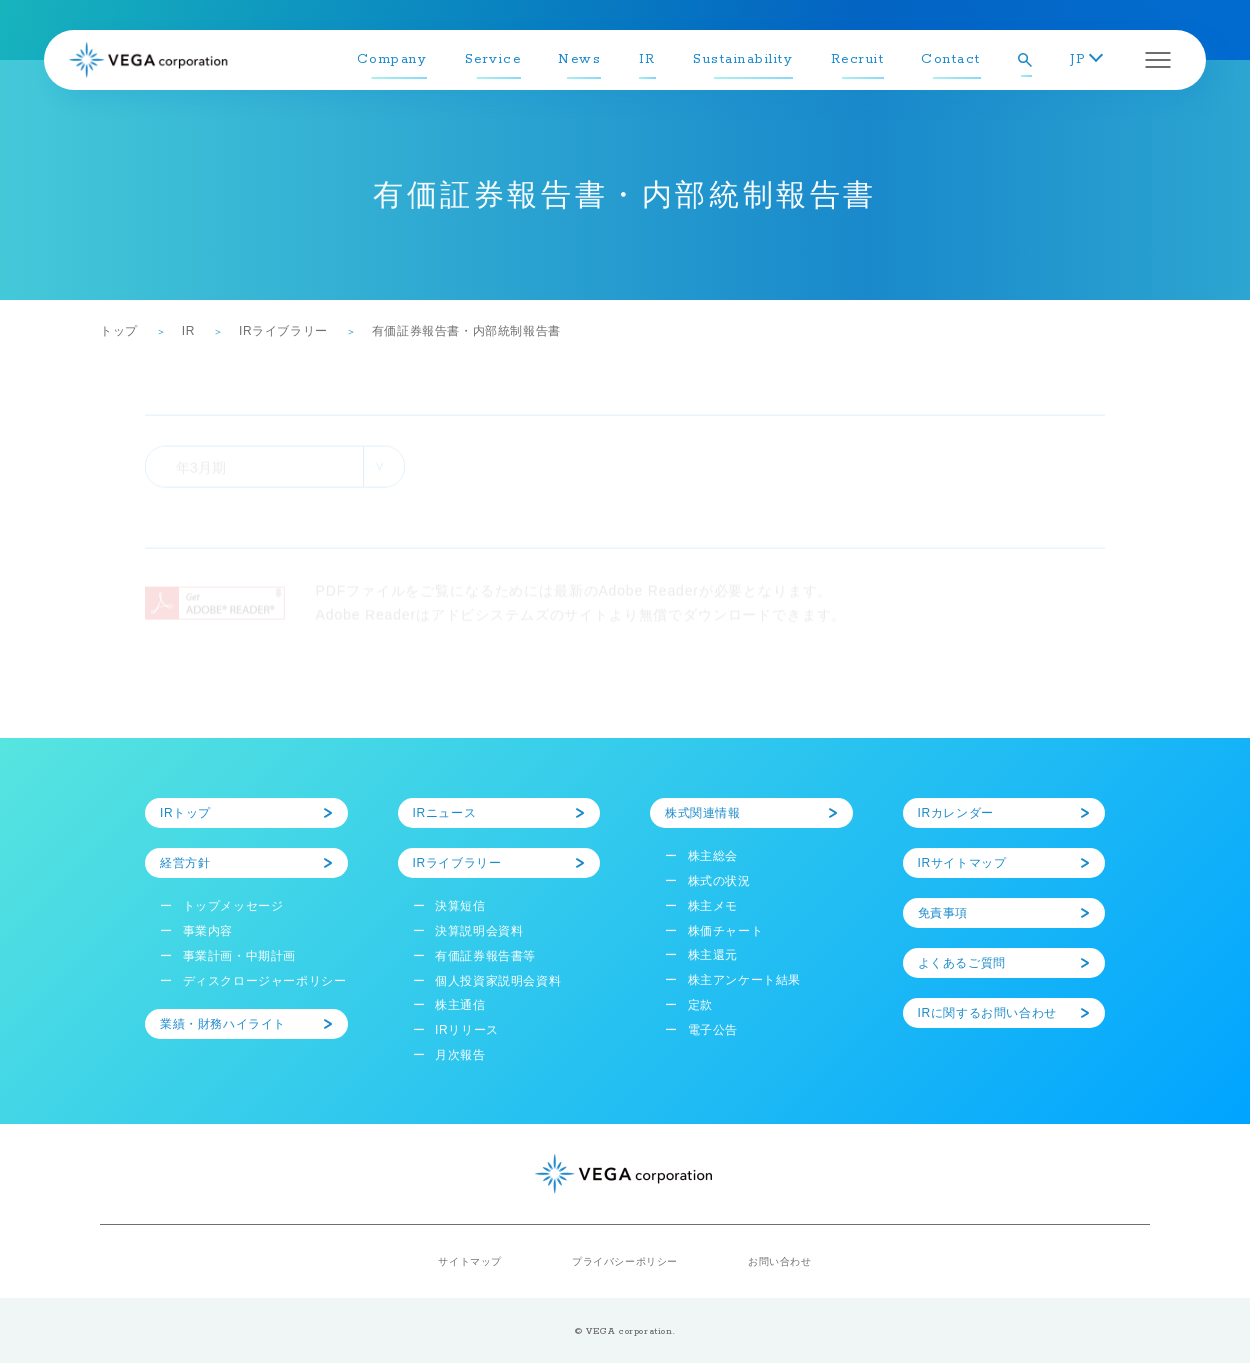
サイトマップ (470, 1261)
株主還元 (713, 955)
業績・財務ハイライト (223, 1024)
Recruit (858, 59)
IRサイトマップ (962, 863)
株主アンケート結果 (744, 980)
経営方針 (185, 863)
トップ (119, 331)
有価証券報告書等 (485, 956)
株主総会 (713, 856)
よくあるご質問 (962, 963)
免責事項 (943, 913)
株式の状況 (719, 881)
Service (493, 59)
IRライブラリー (283, 331)
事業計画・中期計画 (239, 956)
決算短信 (460, 906)
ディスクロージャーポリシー (265, 981)
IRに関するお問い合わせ (987, 1013)
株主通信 (460, 1005)
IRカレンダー (956, 813)
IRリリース (467, 1030)
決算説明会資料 (479, 931)
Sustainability (743, 59)
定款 (700, 1005)
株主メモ (713, 906)
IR (647, 59)
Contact (951, 59)
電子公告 (713, 1030)
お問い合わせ (780, 1261)
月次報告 (460, 1055)
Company (392, 59)
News (579, 59)
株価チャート (726, 931)
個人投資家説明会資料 (498, 981)
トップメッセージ (233, 906)
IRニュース (445, 813)
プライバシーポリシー (625, 1261)
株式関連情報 (703, 813)
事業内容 (208, 931)
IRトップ (185, 813)
